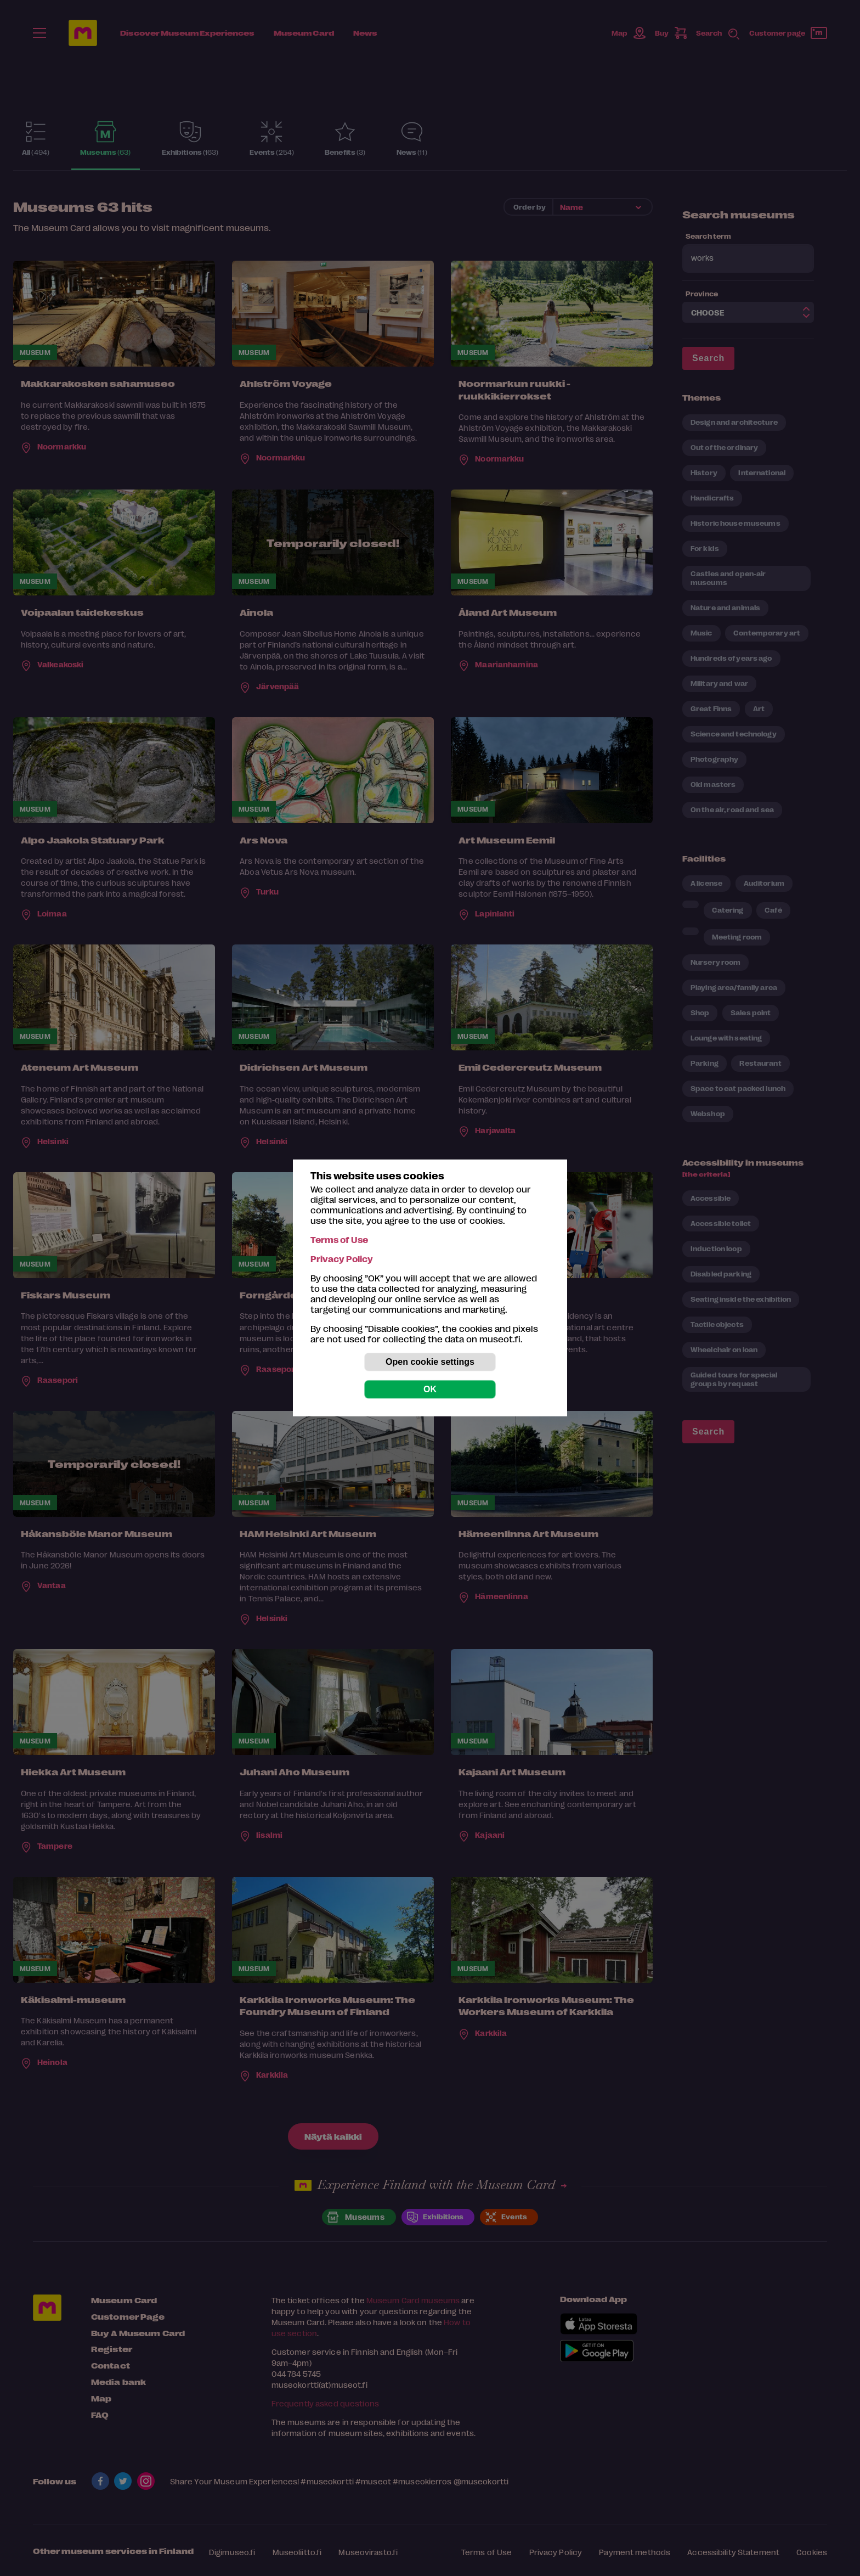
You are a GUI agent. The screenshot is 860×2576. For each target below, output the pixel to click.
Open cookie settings (430, 1361)
